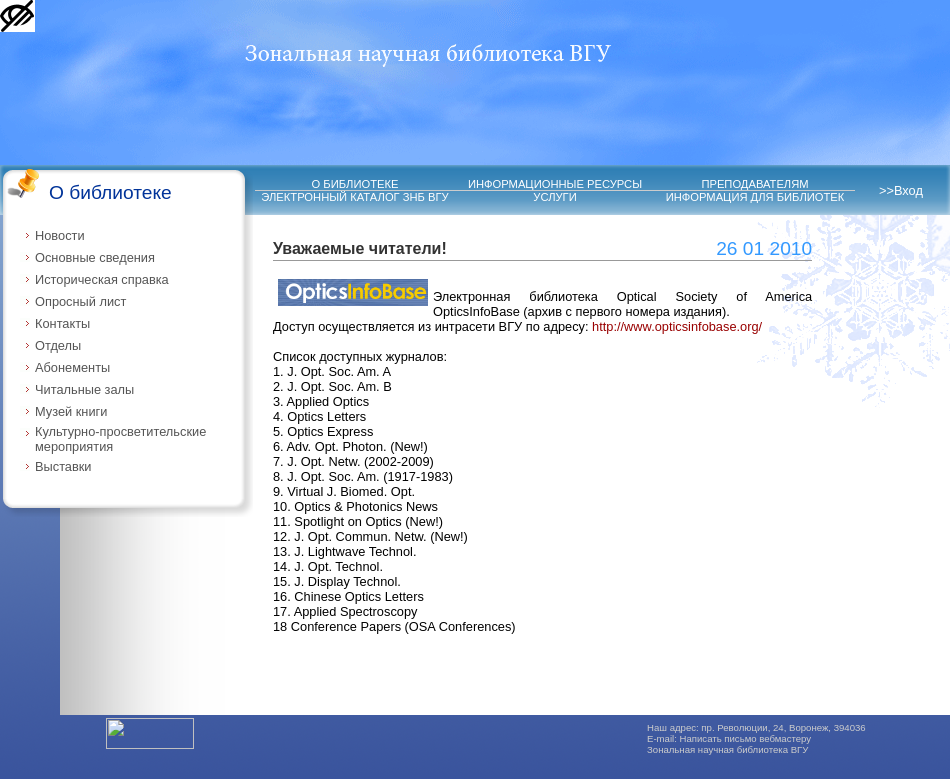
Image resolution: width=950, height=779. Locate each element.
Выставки (63, 466)
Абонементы (72, 367)
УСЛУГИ (554, 197)
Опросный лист (80, 301)
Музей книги (71, 411)
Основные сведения (95, 257)
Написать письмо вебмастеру (746, 738)
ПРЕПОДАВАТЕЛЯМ (754, 184)
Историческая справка (102, 279)
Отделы (58, 345)
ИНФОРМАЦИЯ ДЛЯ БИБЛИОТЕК (755, 197)
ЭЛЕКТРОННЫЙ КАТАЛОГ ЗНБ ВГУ (354, 197)
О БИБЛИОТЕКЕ (355, 184)
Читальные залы (84, 389)
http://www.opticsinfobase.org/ (677, 326)
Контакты (62, 323)
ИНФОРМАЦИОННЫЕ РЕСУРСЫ (555, 184)
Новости (60, 235)
